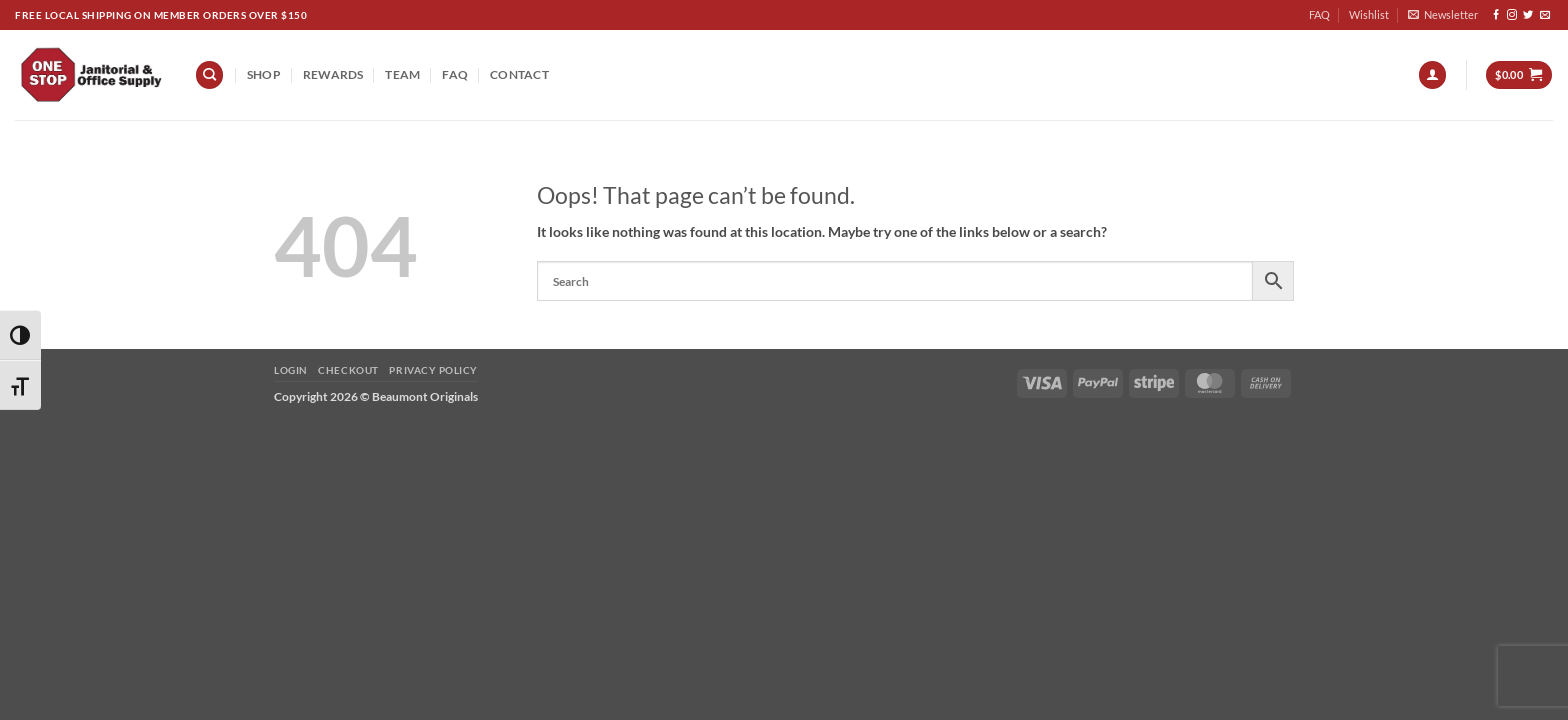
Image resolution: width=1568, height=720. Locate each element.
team (402, 74)
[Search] (209, 75)
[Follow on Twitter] (1528, 15)
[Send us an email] (1545, 15)
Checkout (348, 370)
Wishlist (1369, 14)
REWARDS (333, 74)
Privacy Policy (433, 370)
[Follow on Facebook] (1496, 15)
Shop (264, 74)
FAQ (1319, 14)
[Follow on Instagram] (1512, 15)
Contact (519, 74)
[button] (1443, 15)
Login (291, 370)
